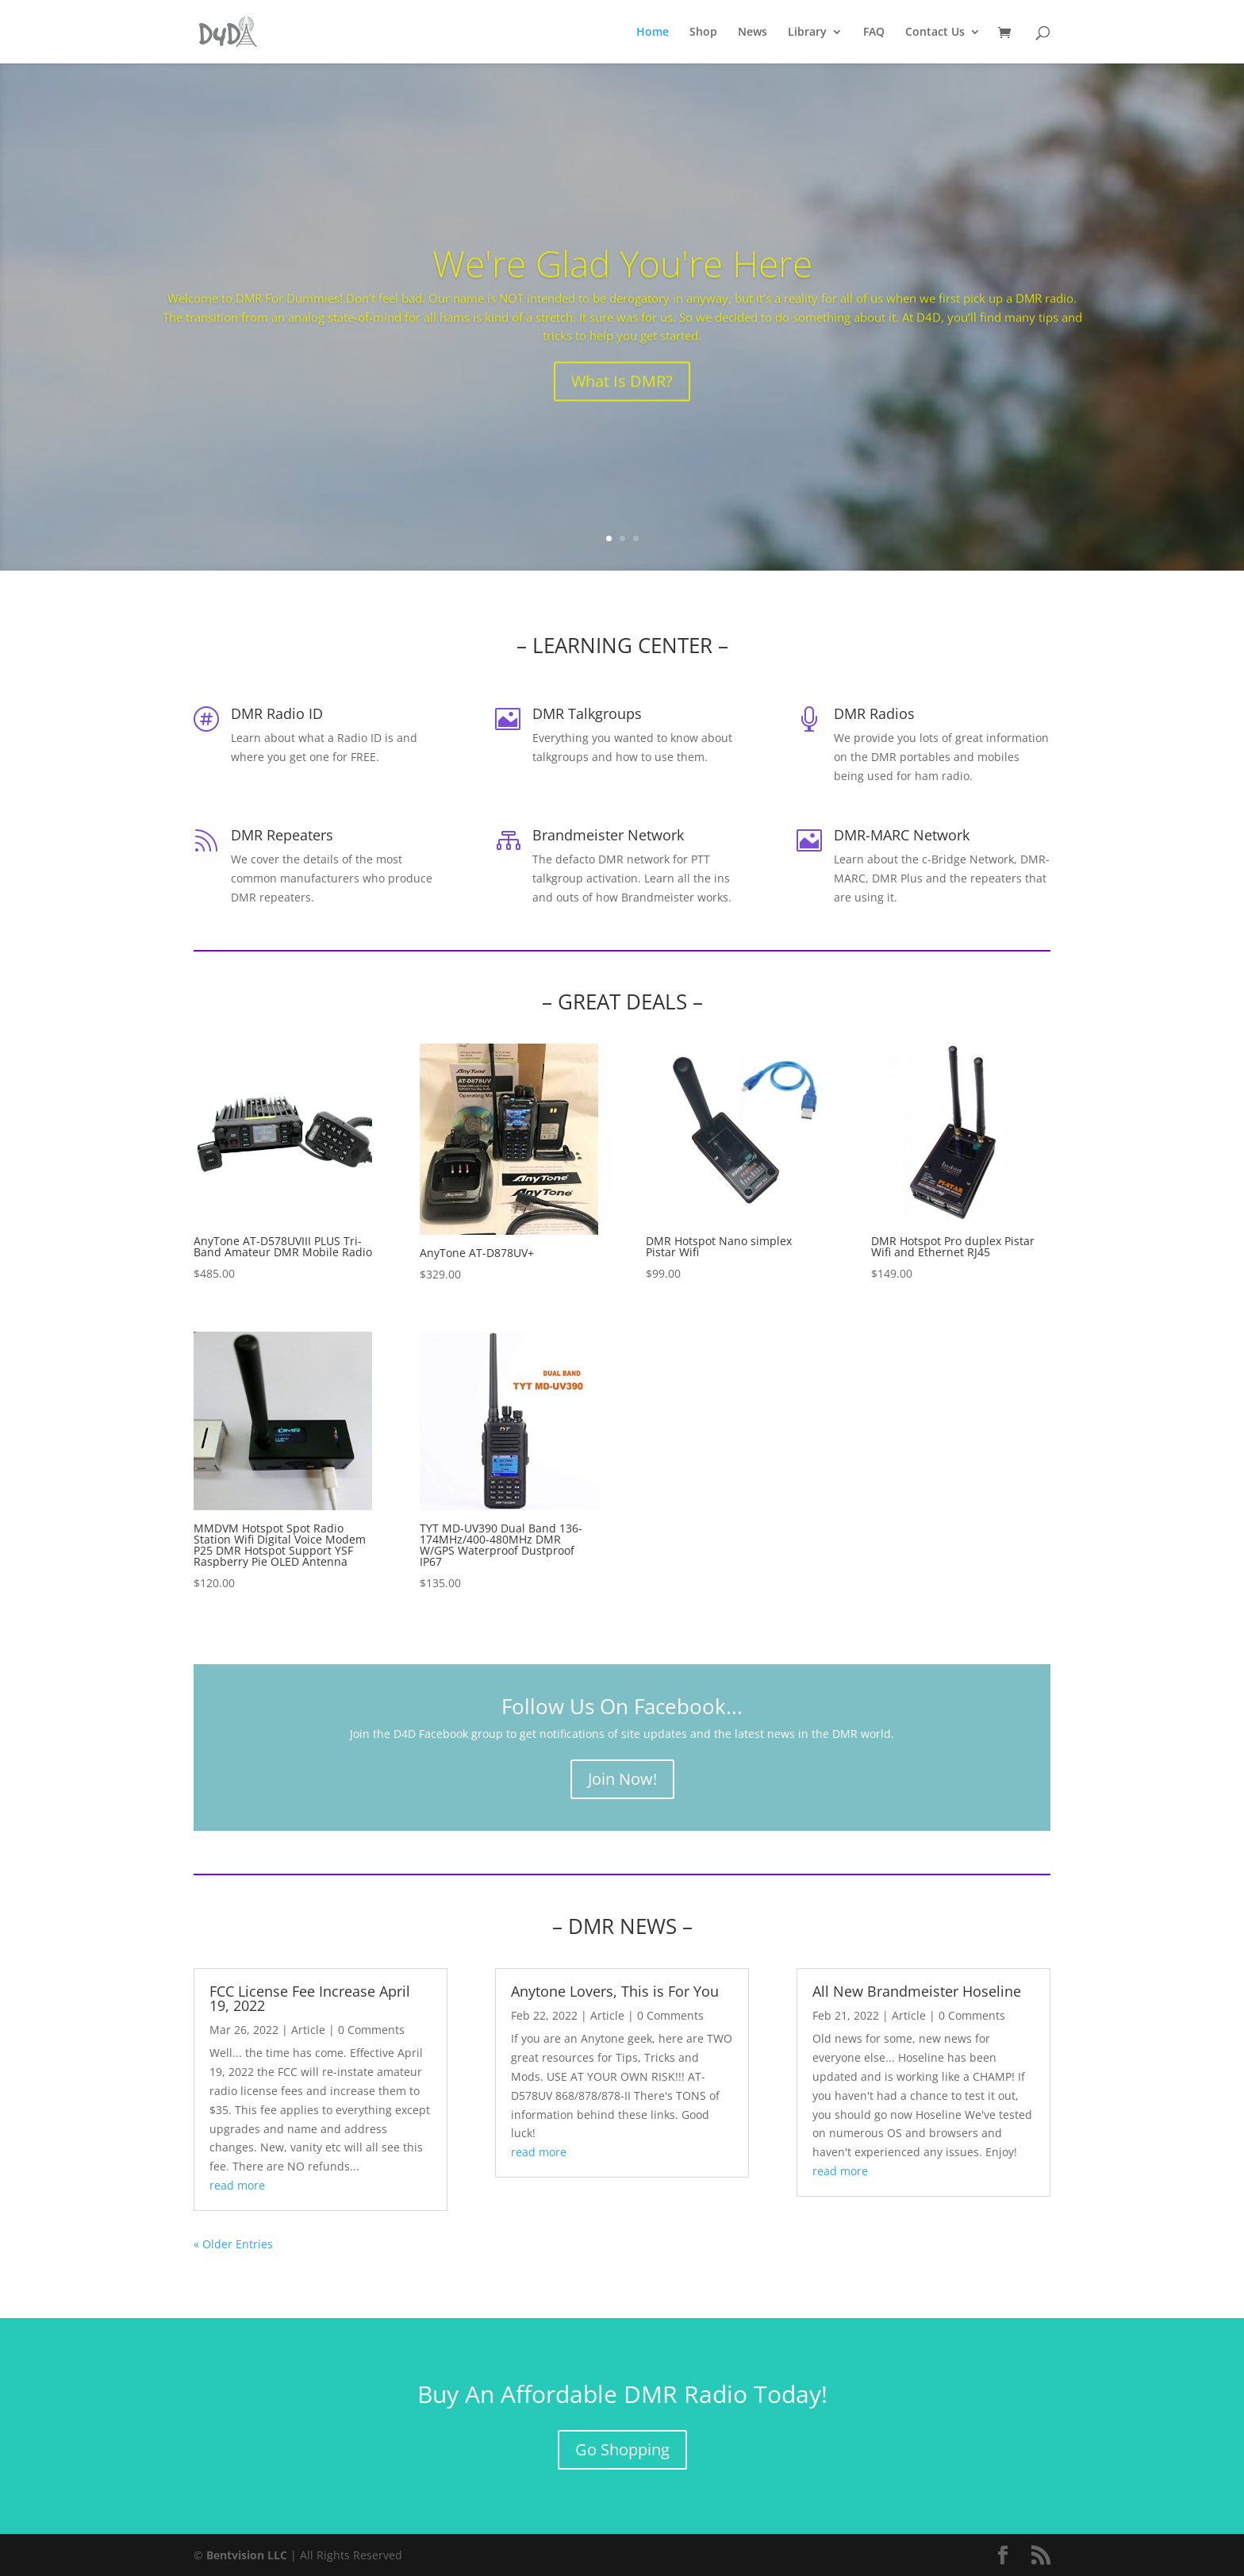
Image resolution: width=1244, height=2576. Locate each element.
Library (807, 32)
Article (308, 2029)
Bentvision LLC (246, 2555)
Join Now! (622, 1779)
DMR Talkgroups (587, 713)
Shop (703, 32)
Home (652, 32)
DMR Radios (874, 713)
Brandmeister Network (608, 834)
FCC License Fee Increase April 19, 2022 (309, 1998)
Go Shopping (622, 2449)
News (752, 32)
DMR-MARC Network (901, 834)
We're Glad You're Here (622, 292)
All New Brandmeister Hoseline (916, 1991)
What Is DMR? (622, 410)
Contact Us (935, 32)
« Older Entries (233, 2243)
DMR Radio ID (277, 713)
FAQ (874, 32)
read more (237, 2185)
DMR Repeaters (282, 834)
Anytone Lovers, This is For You (615, 1991)
